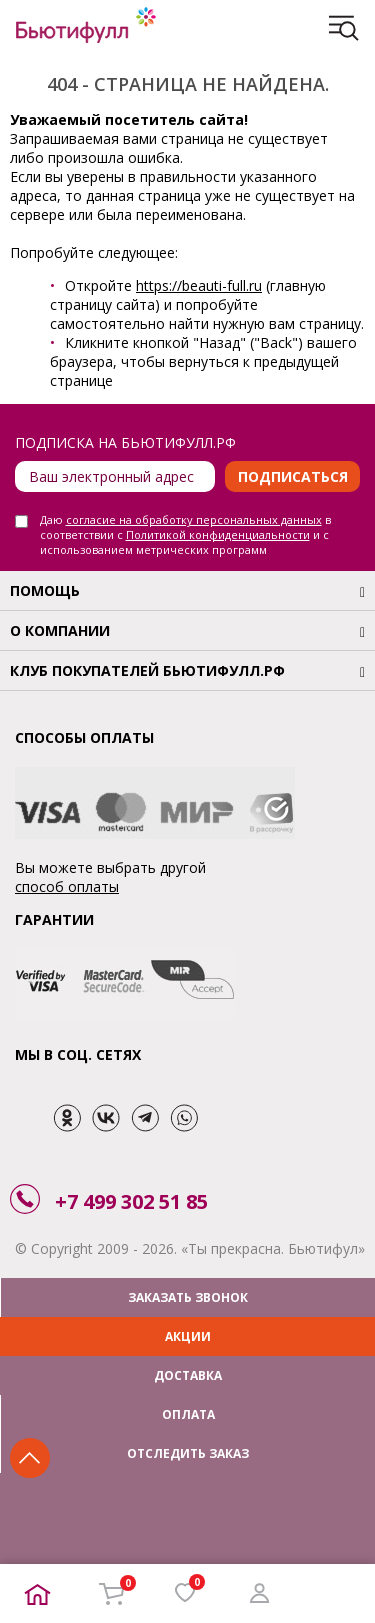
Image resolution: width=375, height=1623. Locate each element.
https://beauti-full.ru (199, 285)
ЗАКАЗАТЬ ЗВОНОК (188, 1297)
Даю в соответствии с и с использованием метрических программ (185, 534)
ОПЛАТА (188, 1414)
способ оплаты (67, 886)
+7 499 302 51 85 (131, 1201)
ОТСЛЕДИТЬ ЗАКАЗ (188, 1453)
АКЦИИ (188, 1336)
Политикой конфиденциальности (218, 534)
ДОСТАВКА (188, 1375)
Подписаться (293, 476)
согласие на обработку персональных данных (194, 519)
